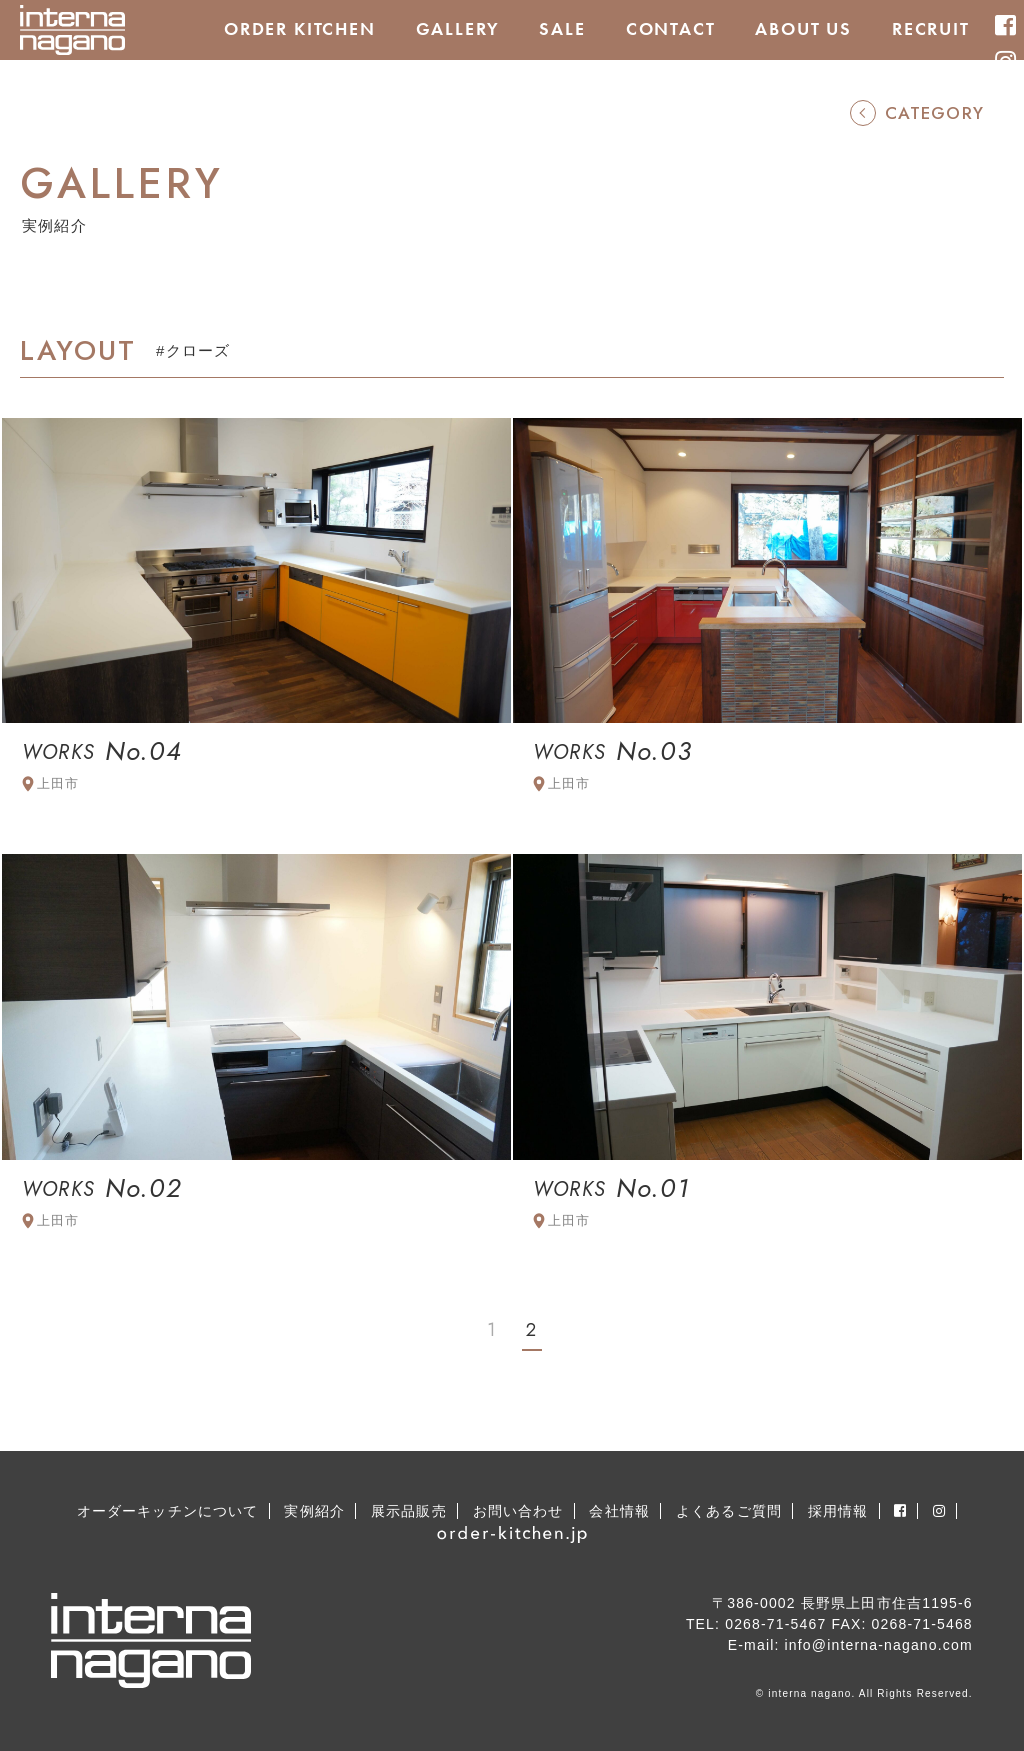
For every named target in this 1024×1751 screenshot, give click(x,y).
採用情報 (838, 1511)
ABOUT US (803, 28)
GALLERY (458, 28)
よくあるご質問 (729, 1511)
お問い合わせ (518, 1511)
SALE (562, 28)
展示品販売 (409, 1511)
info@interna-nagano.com (879, 1645)
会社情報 (619, 1511)
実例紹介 (314, 1511)
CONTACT (671, 28)
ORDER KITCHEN (300, 28)
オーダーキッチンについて (168, 1511)
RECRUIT (931, 28)
